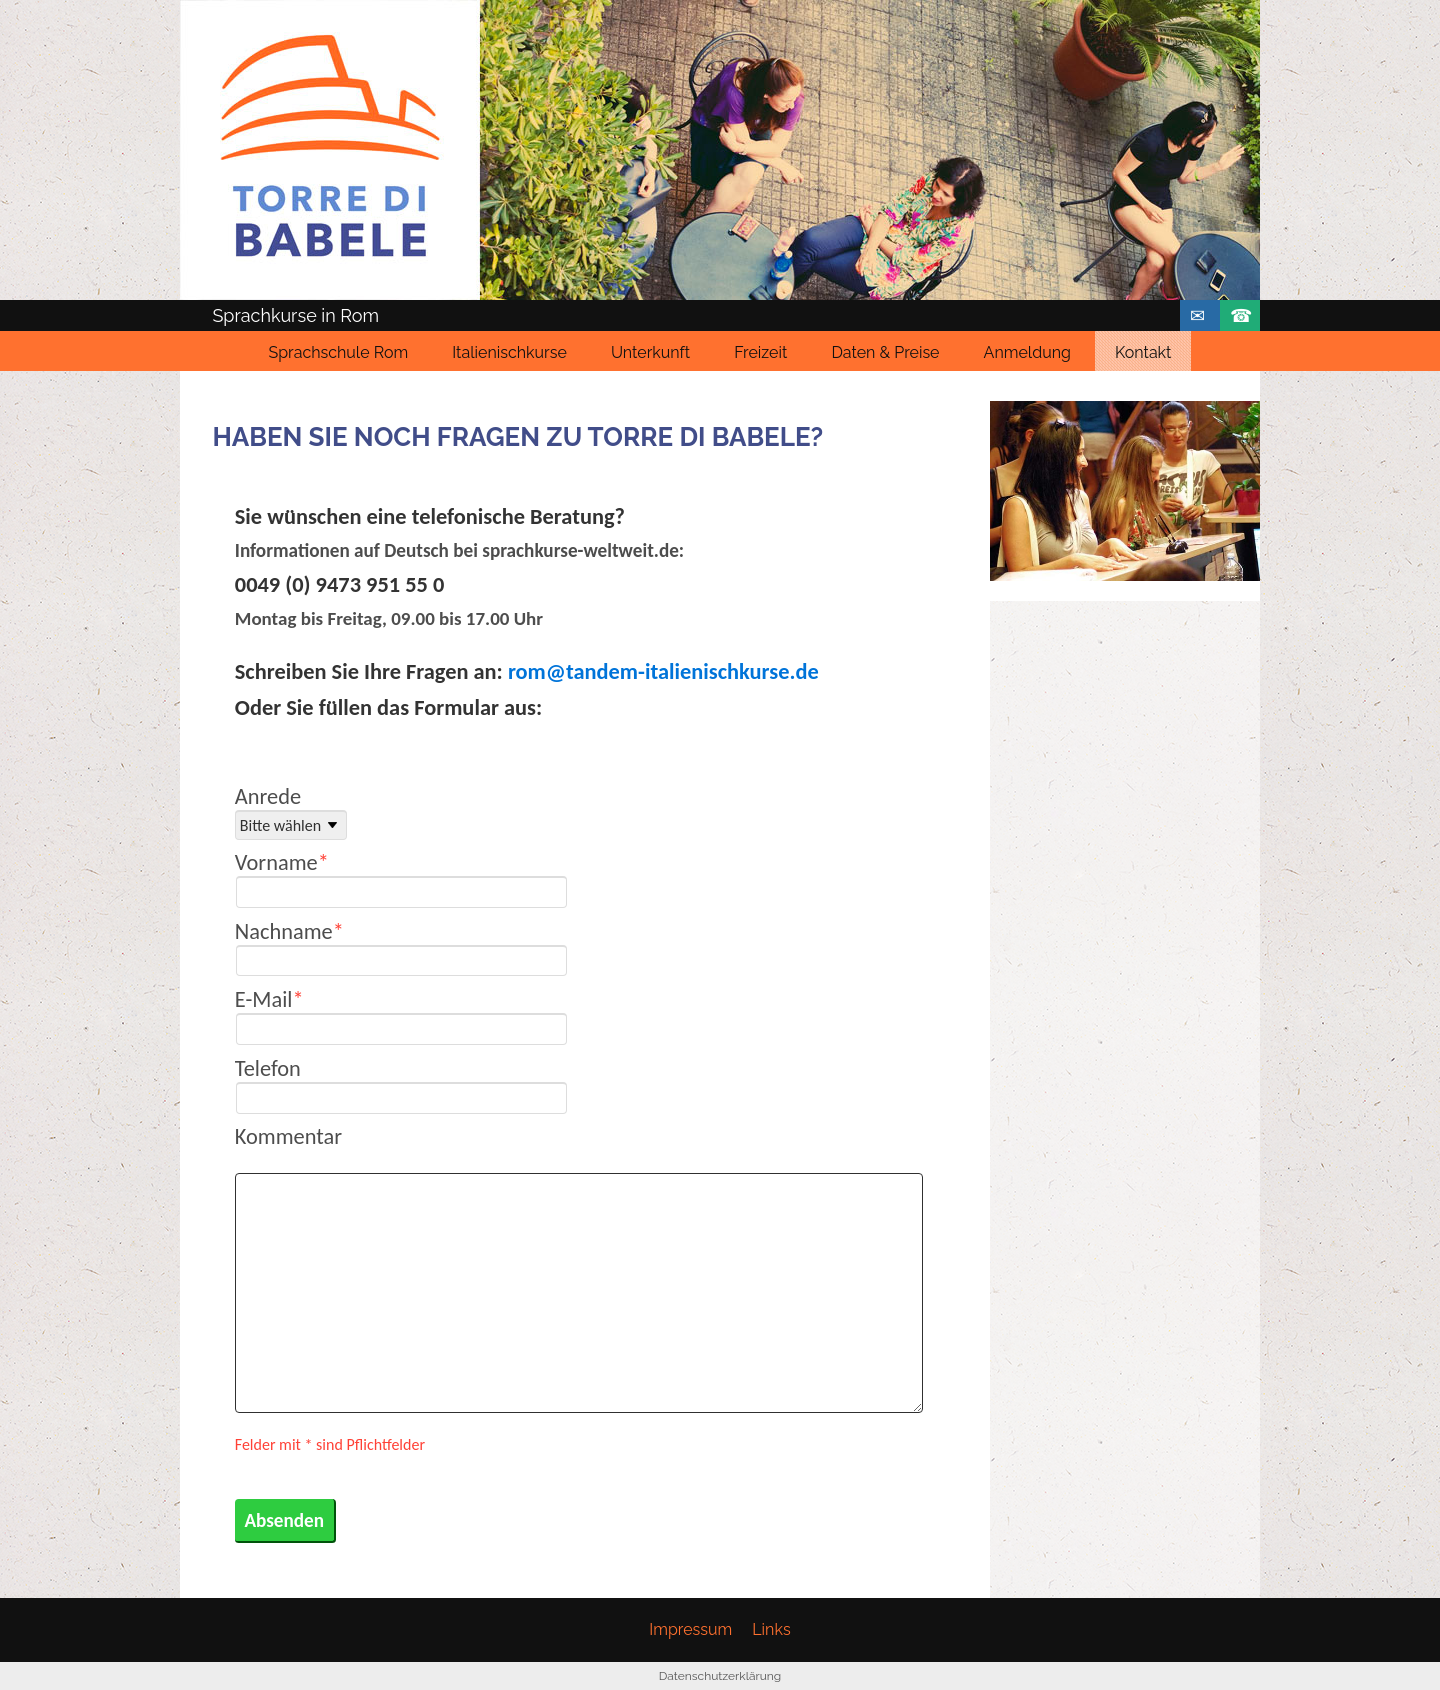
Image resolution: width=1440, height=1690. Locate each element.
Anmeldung (1027, 352)
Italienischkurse (509, 352)
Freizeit (760, 352)
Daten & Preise (885, 352)
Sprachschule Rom (339, 352)
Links (771, 1629)
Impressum (690, 1629)
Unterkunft (650, 352)
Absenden (284, 1520)
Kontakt (1143, 352)
